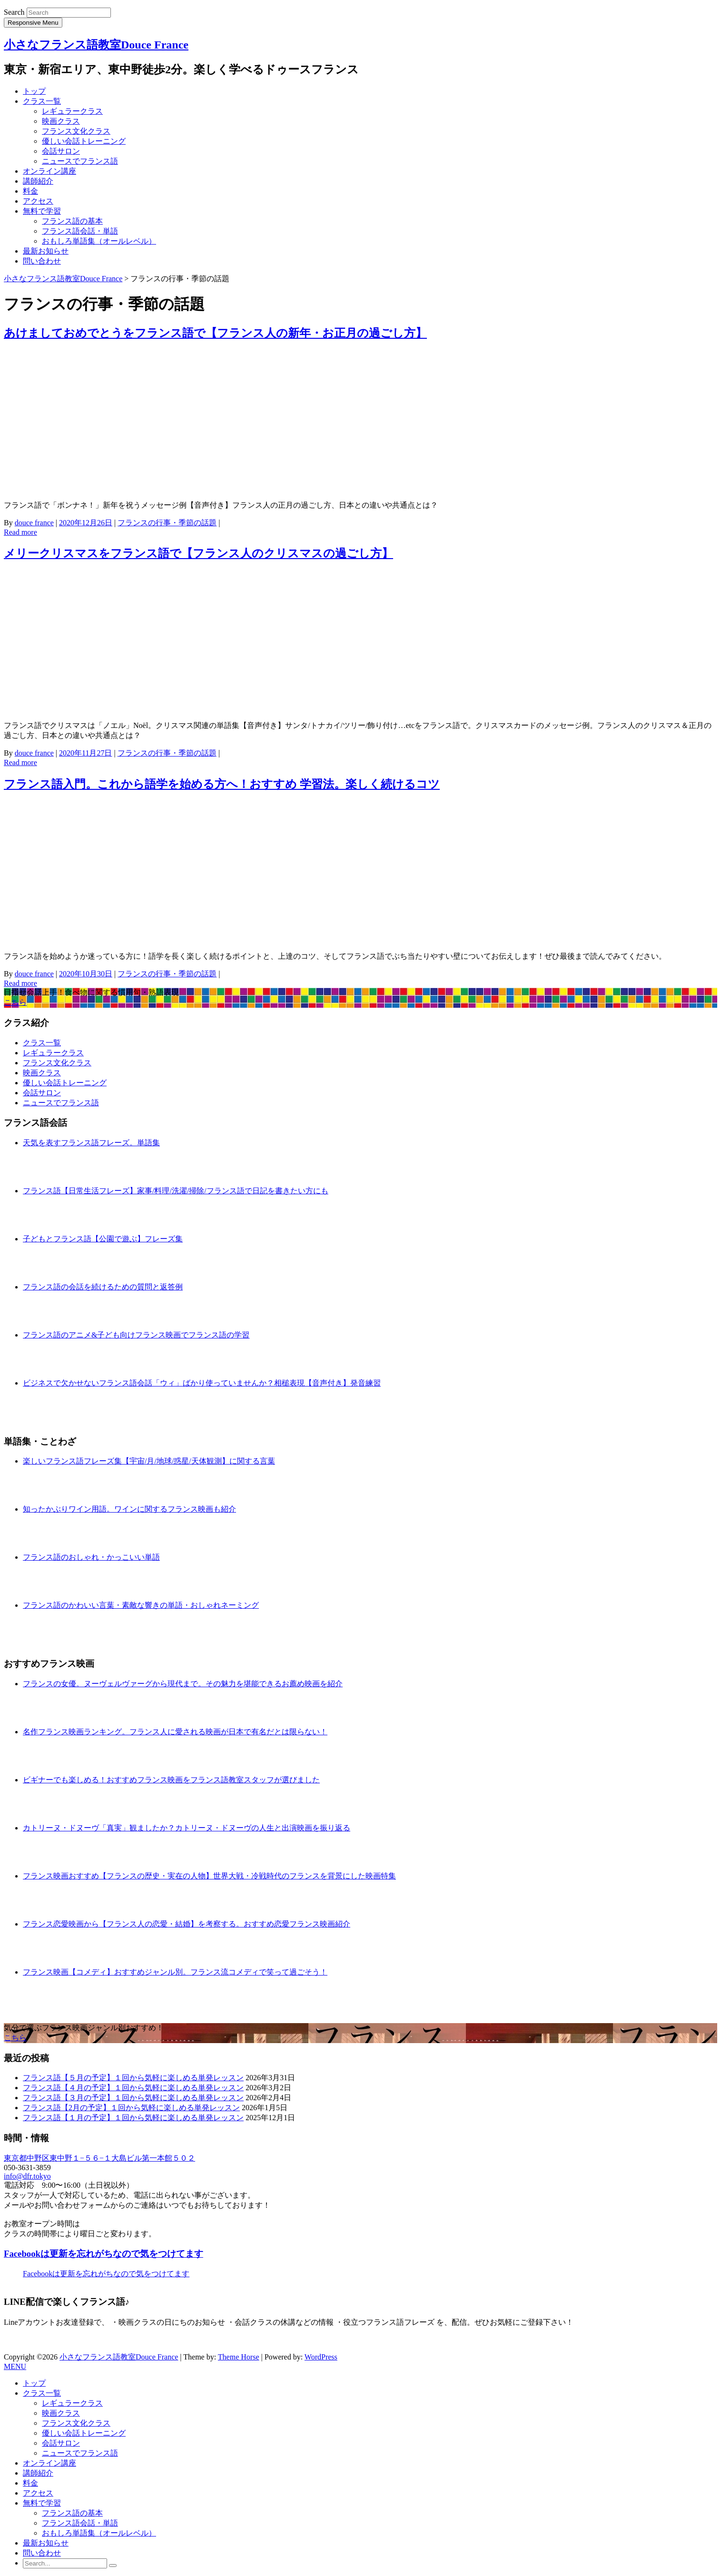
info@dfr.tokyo (27, 2176)
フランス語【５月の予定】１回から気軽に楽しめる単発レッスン (133, 2078)
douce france (34, 523)
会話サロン (61, 151)
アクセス (38, 201)
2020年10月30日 (85, 974)
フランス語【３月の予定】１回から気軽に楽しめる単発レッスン (133, 2098)
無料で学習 (42, 211)
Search (14, 12)
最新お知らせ (46, 251)
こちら (15, 1002)
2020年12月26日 (85, 523)
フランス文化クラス (76, 131)
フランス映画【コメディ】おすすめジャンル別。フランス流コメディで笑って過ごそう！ (175, 1972)
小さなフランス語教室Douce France (96, 45)
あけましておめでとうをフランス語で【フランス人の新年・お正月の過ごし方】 (215, 333)
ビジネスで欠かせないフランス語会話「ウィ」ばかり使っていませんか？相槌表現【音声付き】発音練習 (202, 1383)
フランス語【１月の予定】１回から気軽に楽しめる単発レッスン (133, 2118)
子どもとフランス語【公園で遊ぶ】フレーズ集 (103, 1239)
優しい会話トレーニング (84, 141)
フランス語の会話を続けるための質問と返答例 (103, 1287)
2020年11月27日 (85, 753)
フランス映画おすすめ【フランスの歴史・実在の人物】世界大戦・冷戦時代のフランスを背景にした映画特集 (209, 1876)
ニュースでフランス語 (80, 161)
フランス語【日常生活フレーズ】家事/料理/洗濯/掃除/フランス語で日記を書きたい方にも (175, 1191)
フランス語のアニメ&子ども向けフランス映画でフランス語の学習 (136, 1335)
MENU (15, 2366)
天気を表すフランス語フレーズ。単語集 (91, 1143)
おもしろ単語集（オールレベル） (99, 241)
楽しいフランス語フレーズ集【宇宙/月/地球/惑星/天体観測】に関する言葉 (149, 1461)
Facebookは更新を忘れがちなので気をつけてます (103, 2254)
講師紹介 (38, 181)
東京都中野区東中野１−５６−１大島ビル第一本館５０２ (99, 2158)
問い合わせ (42, 261)
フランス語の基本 (72, 221)
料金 (30, 191)
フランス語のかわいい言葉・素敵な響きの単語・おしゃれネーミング (141, 1605)
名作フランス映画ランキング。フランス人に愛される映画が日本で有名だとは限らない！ (175, 1732)
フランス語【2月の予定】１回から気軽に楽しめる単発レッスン (131, 2108)
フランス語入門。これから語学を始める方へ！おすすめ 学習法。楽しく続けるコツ (222, 784)
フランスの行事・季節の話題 (167, 523)
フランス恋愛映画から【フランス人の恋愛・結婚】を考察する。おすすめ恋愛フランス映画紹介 (186, 1924)
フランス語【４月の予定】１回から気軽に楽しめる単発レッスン (133, 2088)
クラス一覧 (42, 101)
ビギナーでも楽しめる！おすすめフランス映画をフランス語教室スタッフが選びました (171, 1780)
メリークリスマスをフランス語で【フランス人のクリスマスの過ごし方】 (198, 553)
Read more (20, 532)
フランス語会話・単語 (80, 231)
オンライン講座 (49, 171)
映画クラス (61, 121)
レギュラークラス (72, 111)
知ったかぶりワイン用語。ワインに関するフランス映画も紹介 (129, 1509)
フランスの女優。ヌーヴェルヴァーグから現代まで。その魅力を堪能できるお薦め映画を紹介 (183, 1684)
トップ (34, 91)
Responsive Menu (33, 22)
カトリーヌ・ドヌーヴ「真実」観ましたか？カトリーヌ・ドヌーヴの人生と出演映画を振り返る (186, 1828)
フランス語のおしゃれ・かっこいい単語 (91, 1557)
